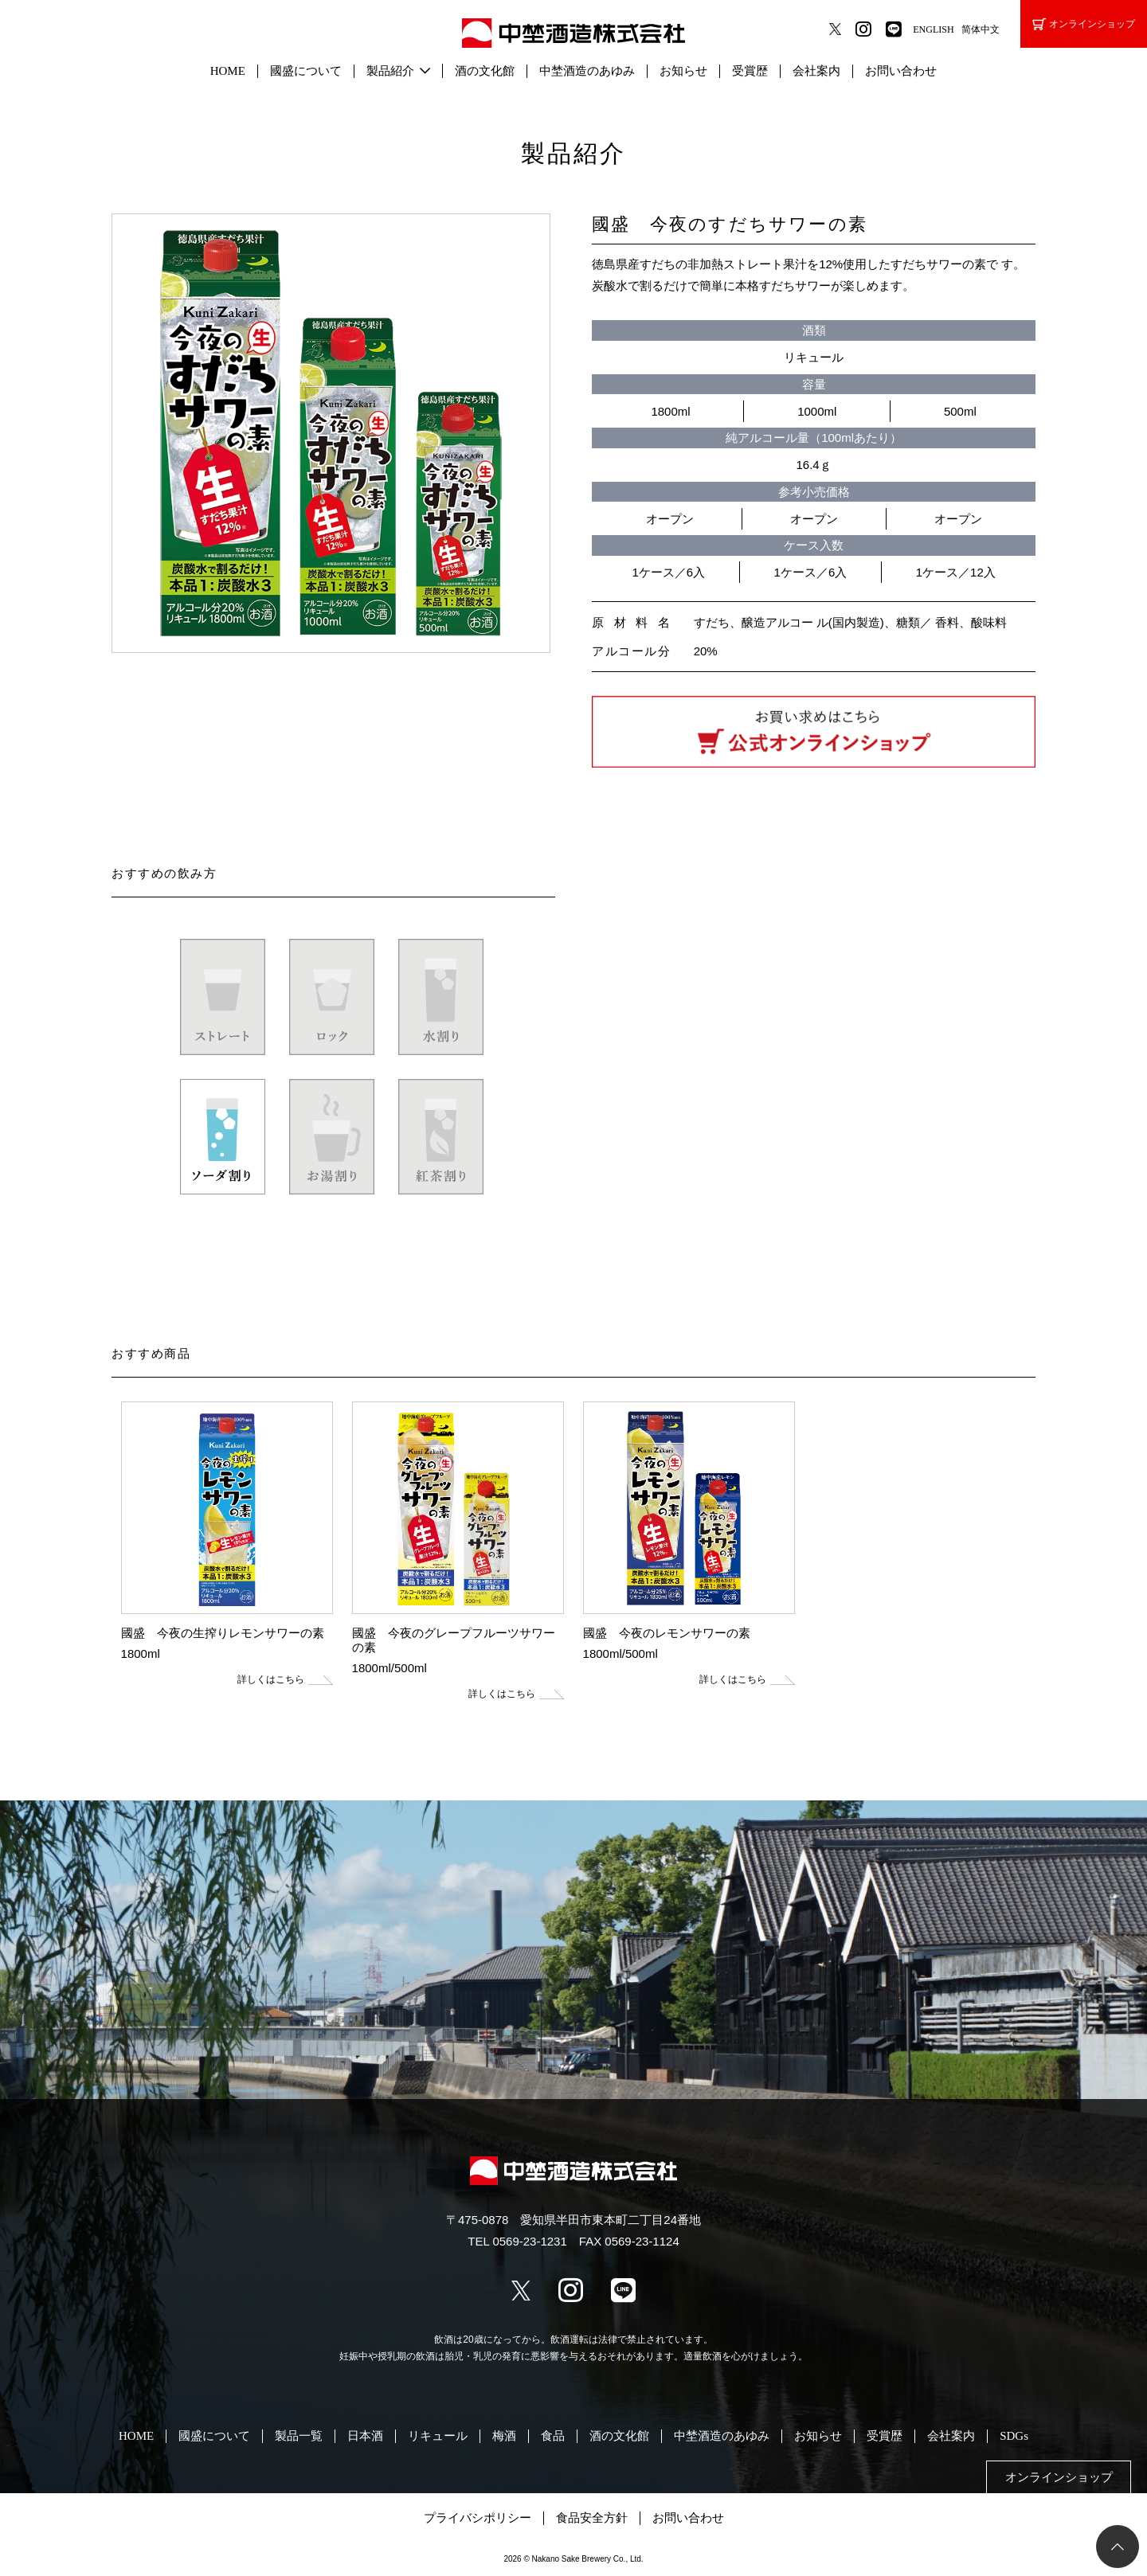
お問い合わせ (901, 70)
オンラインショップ (1083, 24)
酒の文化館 (485, 70)
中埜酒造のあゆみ (587, 70)
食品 (553, 2435)
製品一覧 (299, 2435)
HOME (227, 70)
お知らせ (683, 70)
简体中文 (980, 29)
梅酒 (504, 2435)
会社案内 (816, 70)
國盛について (306, 70)
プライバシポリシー (477, 2518)
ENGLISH (933, 29)
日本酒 (365, 2435)
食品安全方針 (592, 2518)
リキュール (438, 2435)
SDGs (1014, 2435)
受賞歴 (750, 70)
